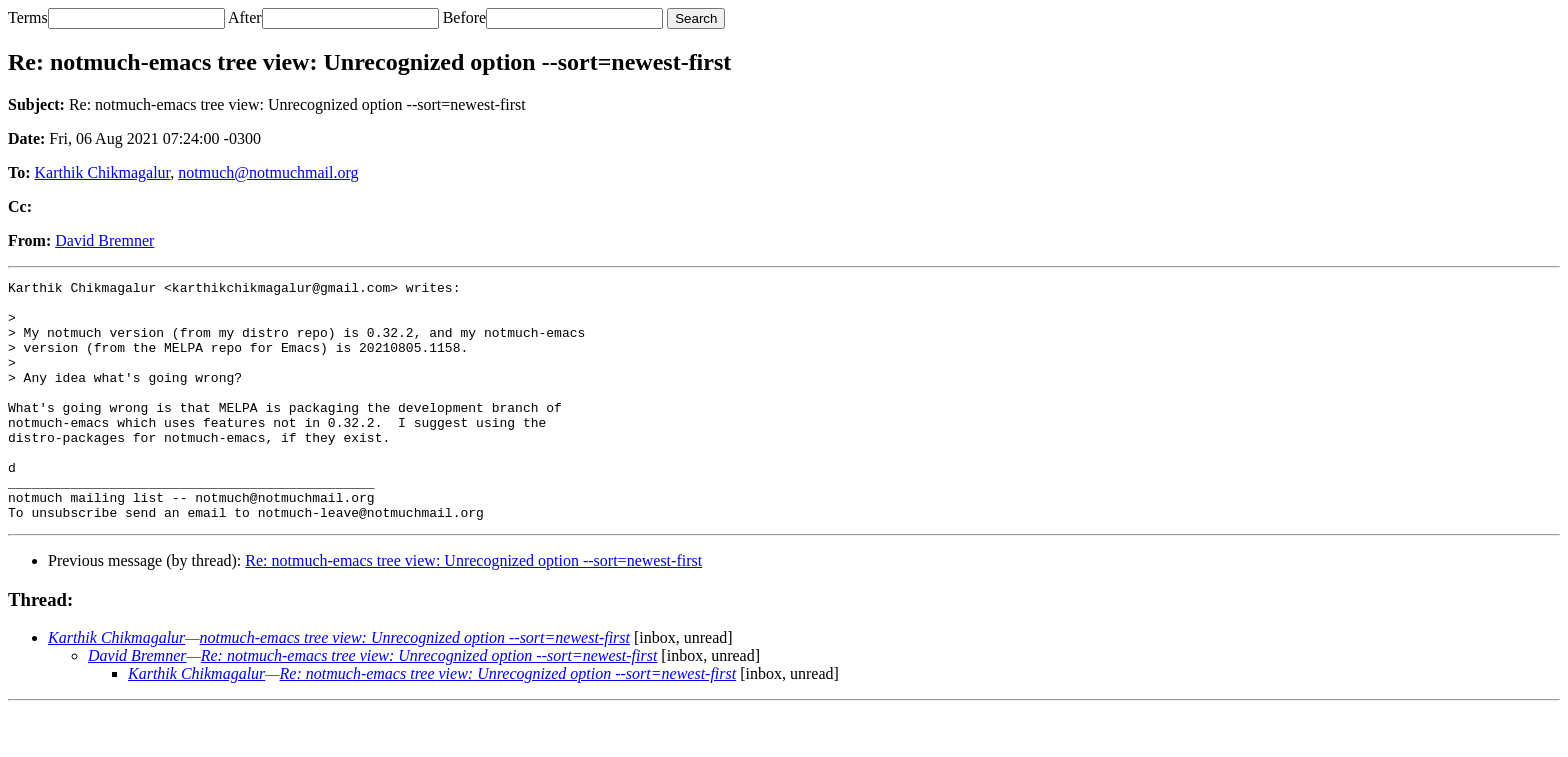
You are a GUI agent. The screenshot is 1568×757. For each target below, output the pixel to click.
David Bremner (104, 240)
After (245, 17)
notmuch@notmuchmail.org (268, 172)
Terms (28, 17)
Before (465, 17)
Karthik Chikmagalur (103, 172)
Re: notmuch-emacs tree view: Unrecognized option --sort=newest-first (473, 608)
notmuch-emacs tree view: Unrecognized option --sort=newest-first (415, 685)
